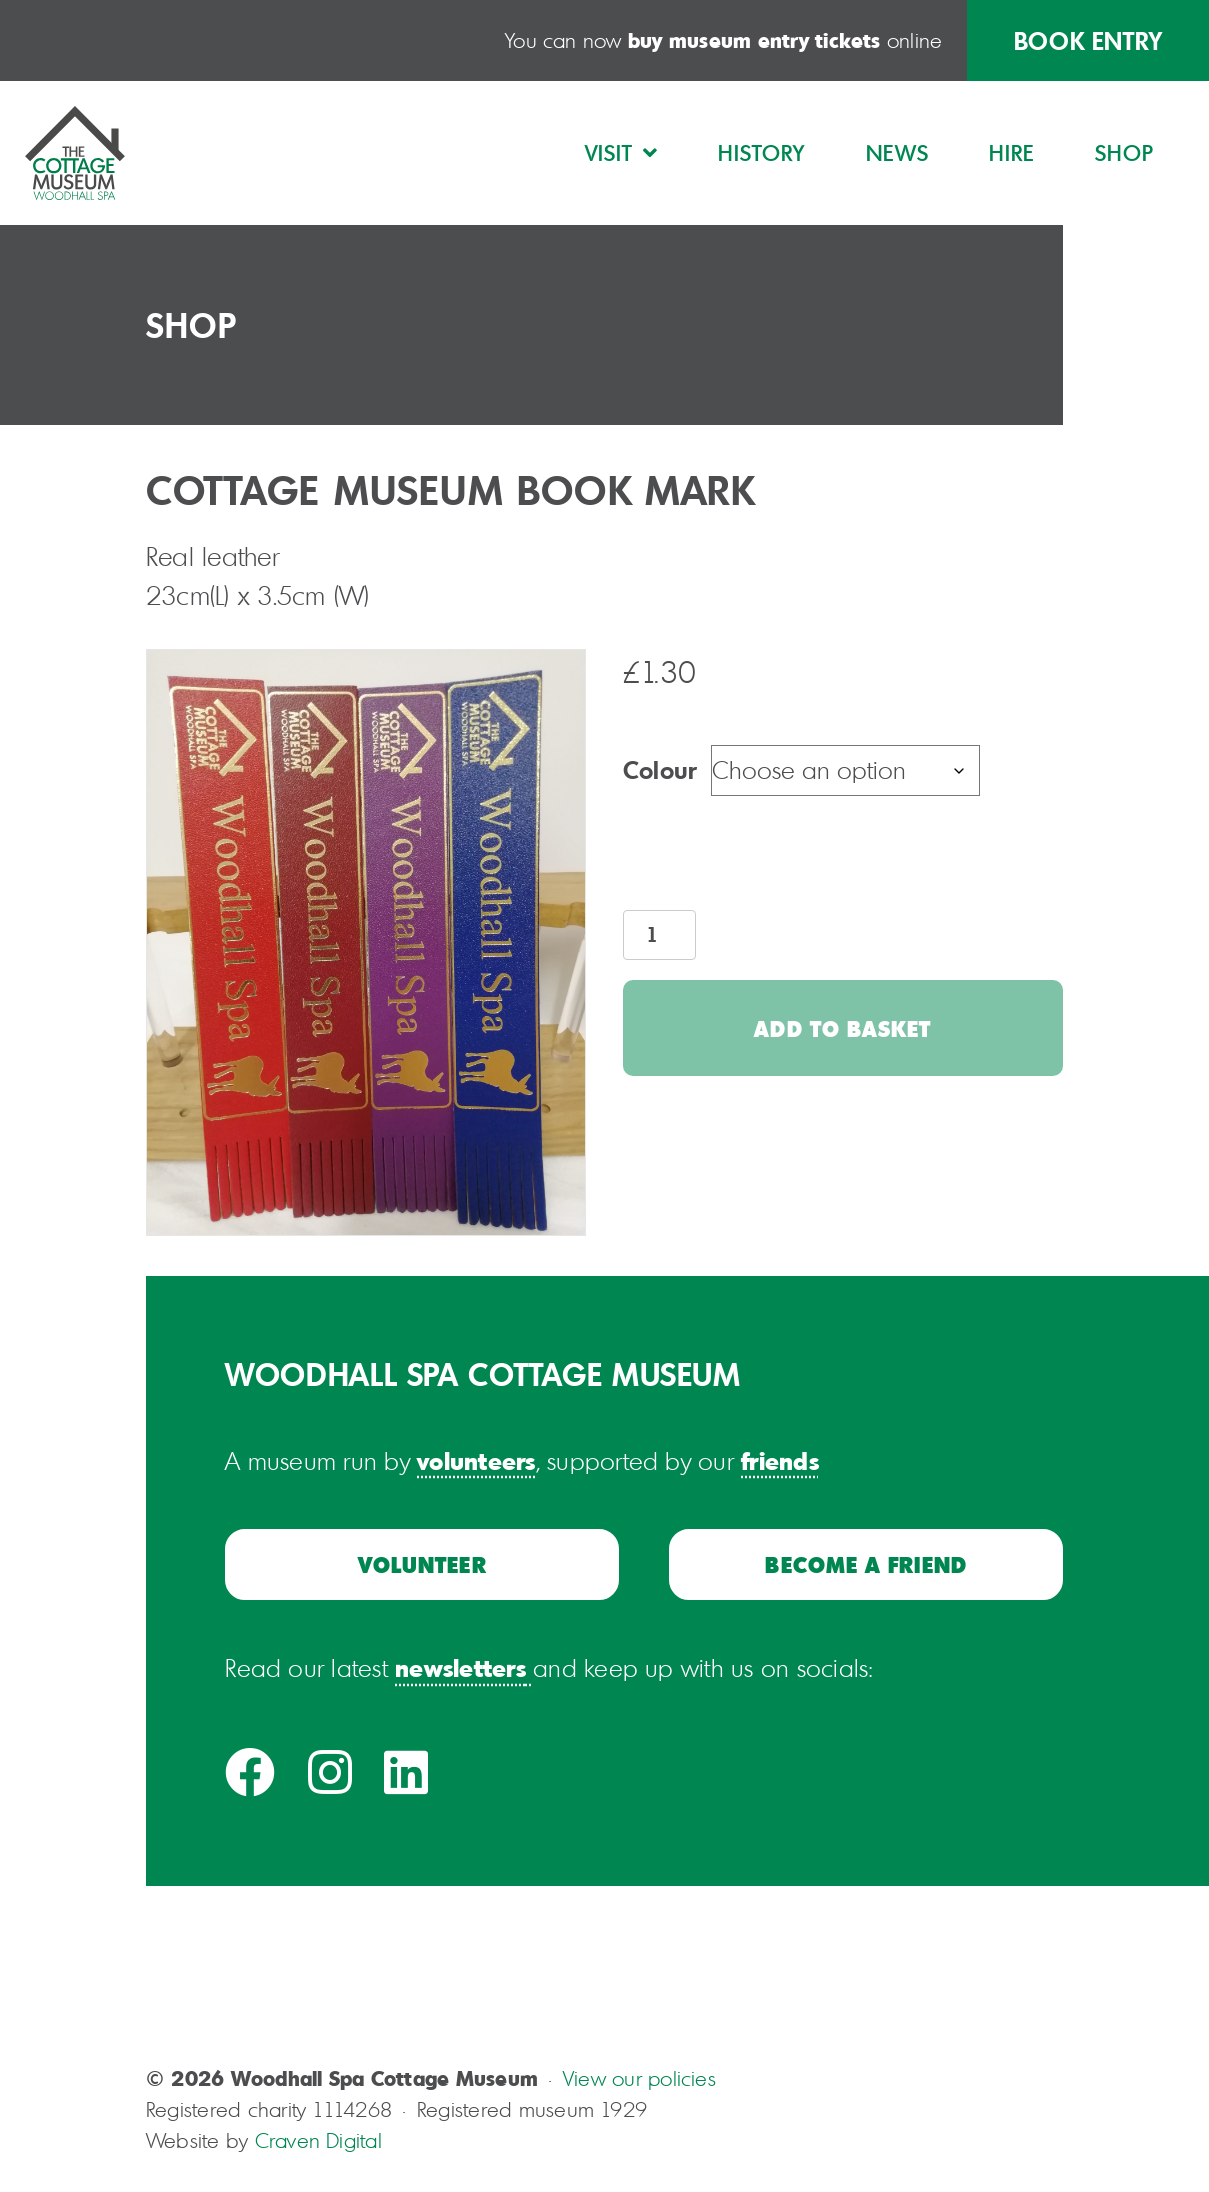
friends (780, 1460)
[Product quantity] (659, 935)
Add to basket (842, 1028)
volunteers (476, 1460)
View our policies (639, 2078)
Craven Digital (318, 2140)
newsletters (460, 1667)
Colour (659, 769)
